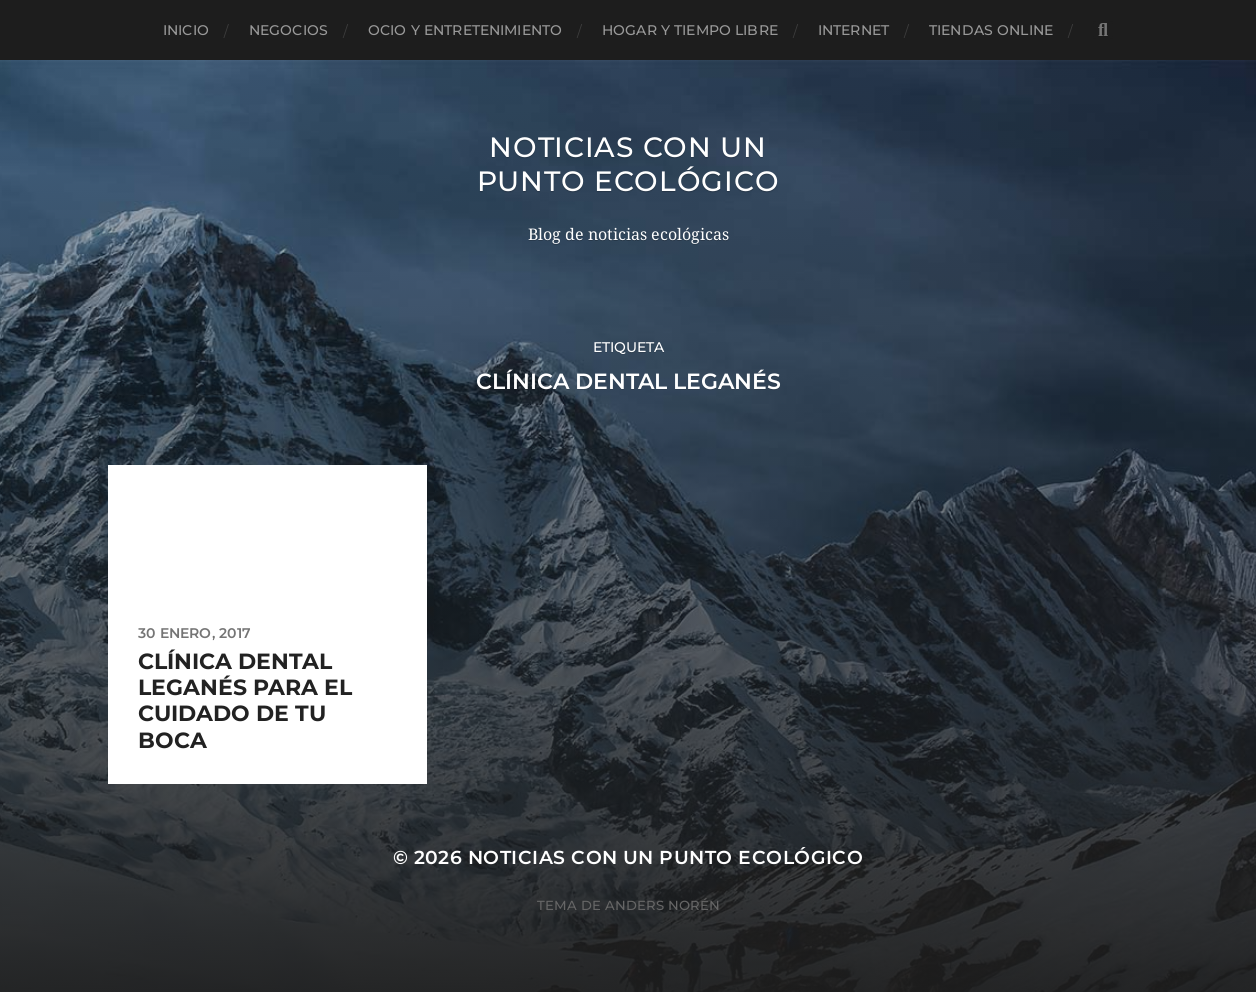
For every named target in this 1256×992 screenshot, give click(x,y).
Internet (853, 30)
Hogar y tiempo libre (690, 30)
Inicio (186, 30)
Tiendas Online (991, 30)
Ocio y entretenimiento (465, 30)
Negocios (288, 30)
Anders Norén (662, 905)
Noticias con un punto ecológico (628, 164)
